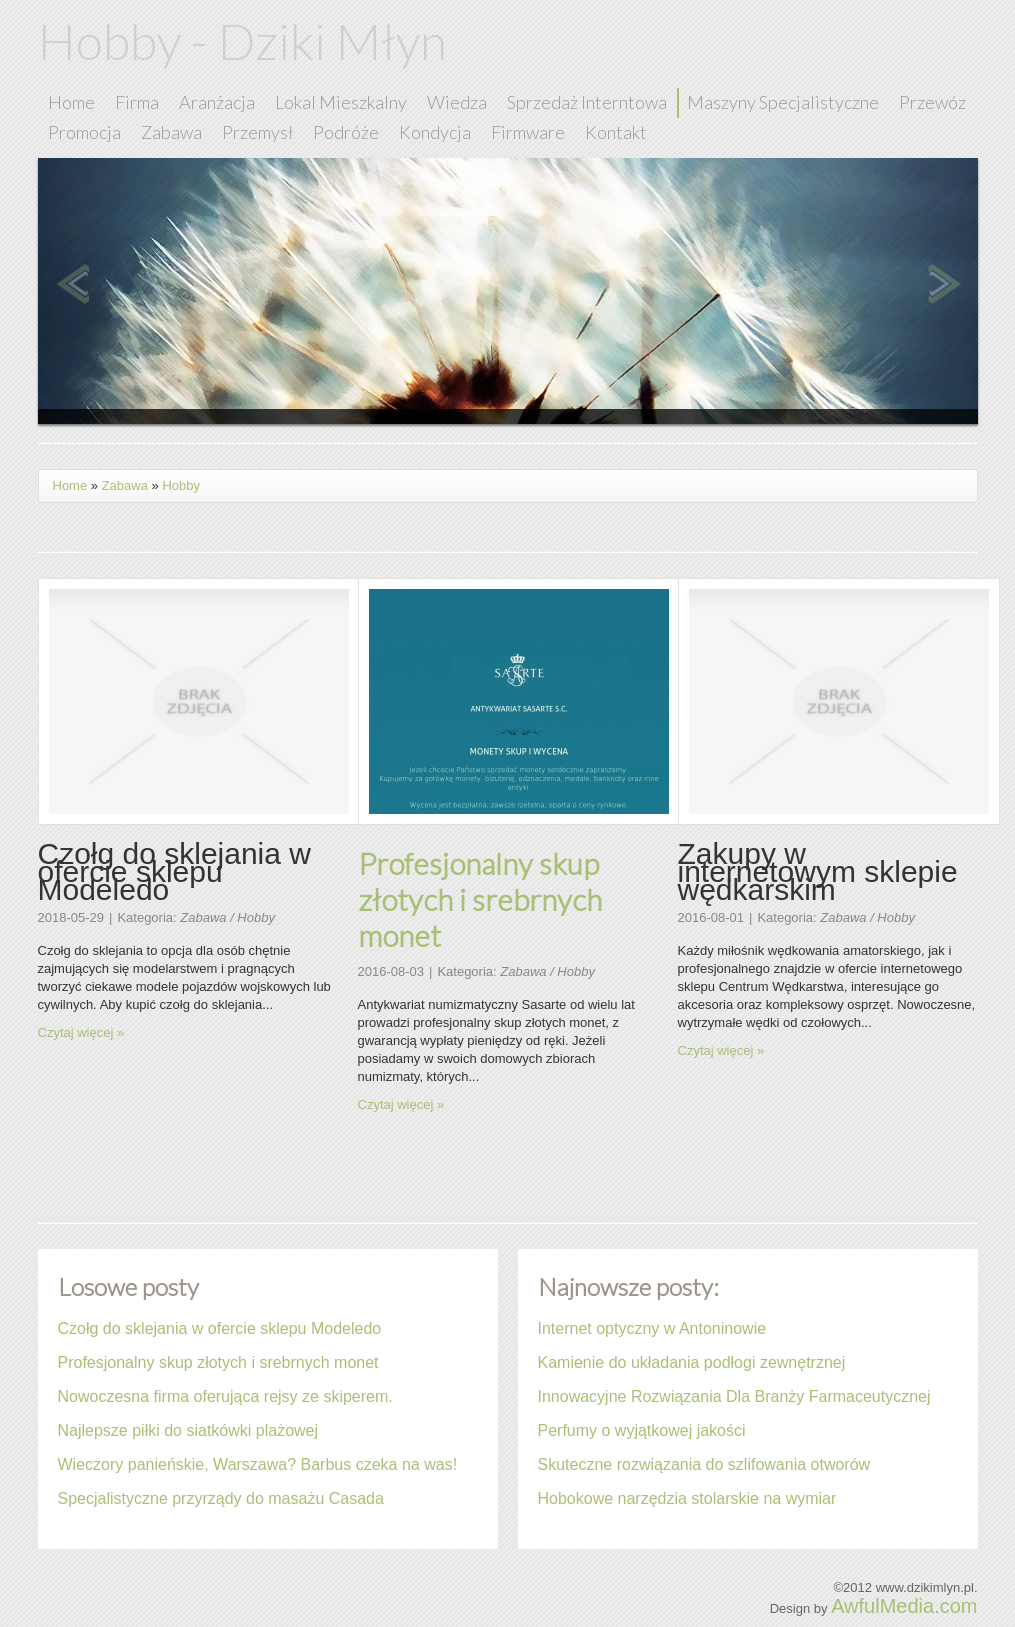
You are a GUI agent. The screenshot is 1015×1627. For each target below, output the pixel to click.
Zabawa (125, 485)
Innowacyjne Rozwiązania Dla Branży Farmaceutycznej (734, 1396)
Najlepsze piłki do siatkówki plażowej (188, 1430)
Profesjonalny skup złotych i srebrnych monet (480, 899)
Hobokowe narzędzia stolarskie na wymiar (687, 1498)
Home (70, 485)
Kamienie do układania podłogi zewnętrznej (692, 1362)
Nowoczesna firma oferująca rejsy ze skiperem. (225, 1396)
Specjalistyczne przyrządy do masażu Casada (221, 1498)
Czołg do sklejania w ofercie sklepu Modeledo (220, 1328)
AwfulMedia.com (904, 1606)
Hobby (181, 485)
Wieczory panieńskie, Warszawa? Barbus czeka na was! (258, 1464)
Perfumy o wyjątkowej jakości (642, 1430)
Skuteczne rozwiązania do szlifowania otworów (704, 1464)
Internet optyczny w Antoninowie (652, 1328)
